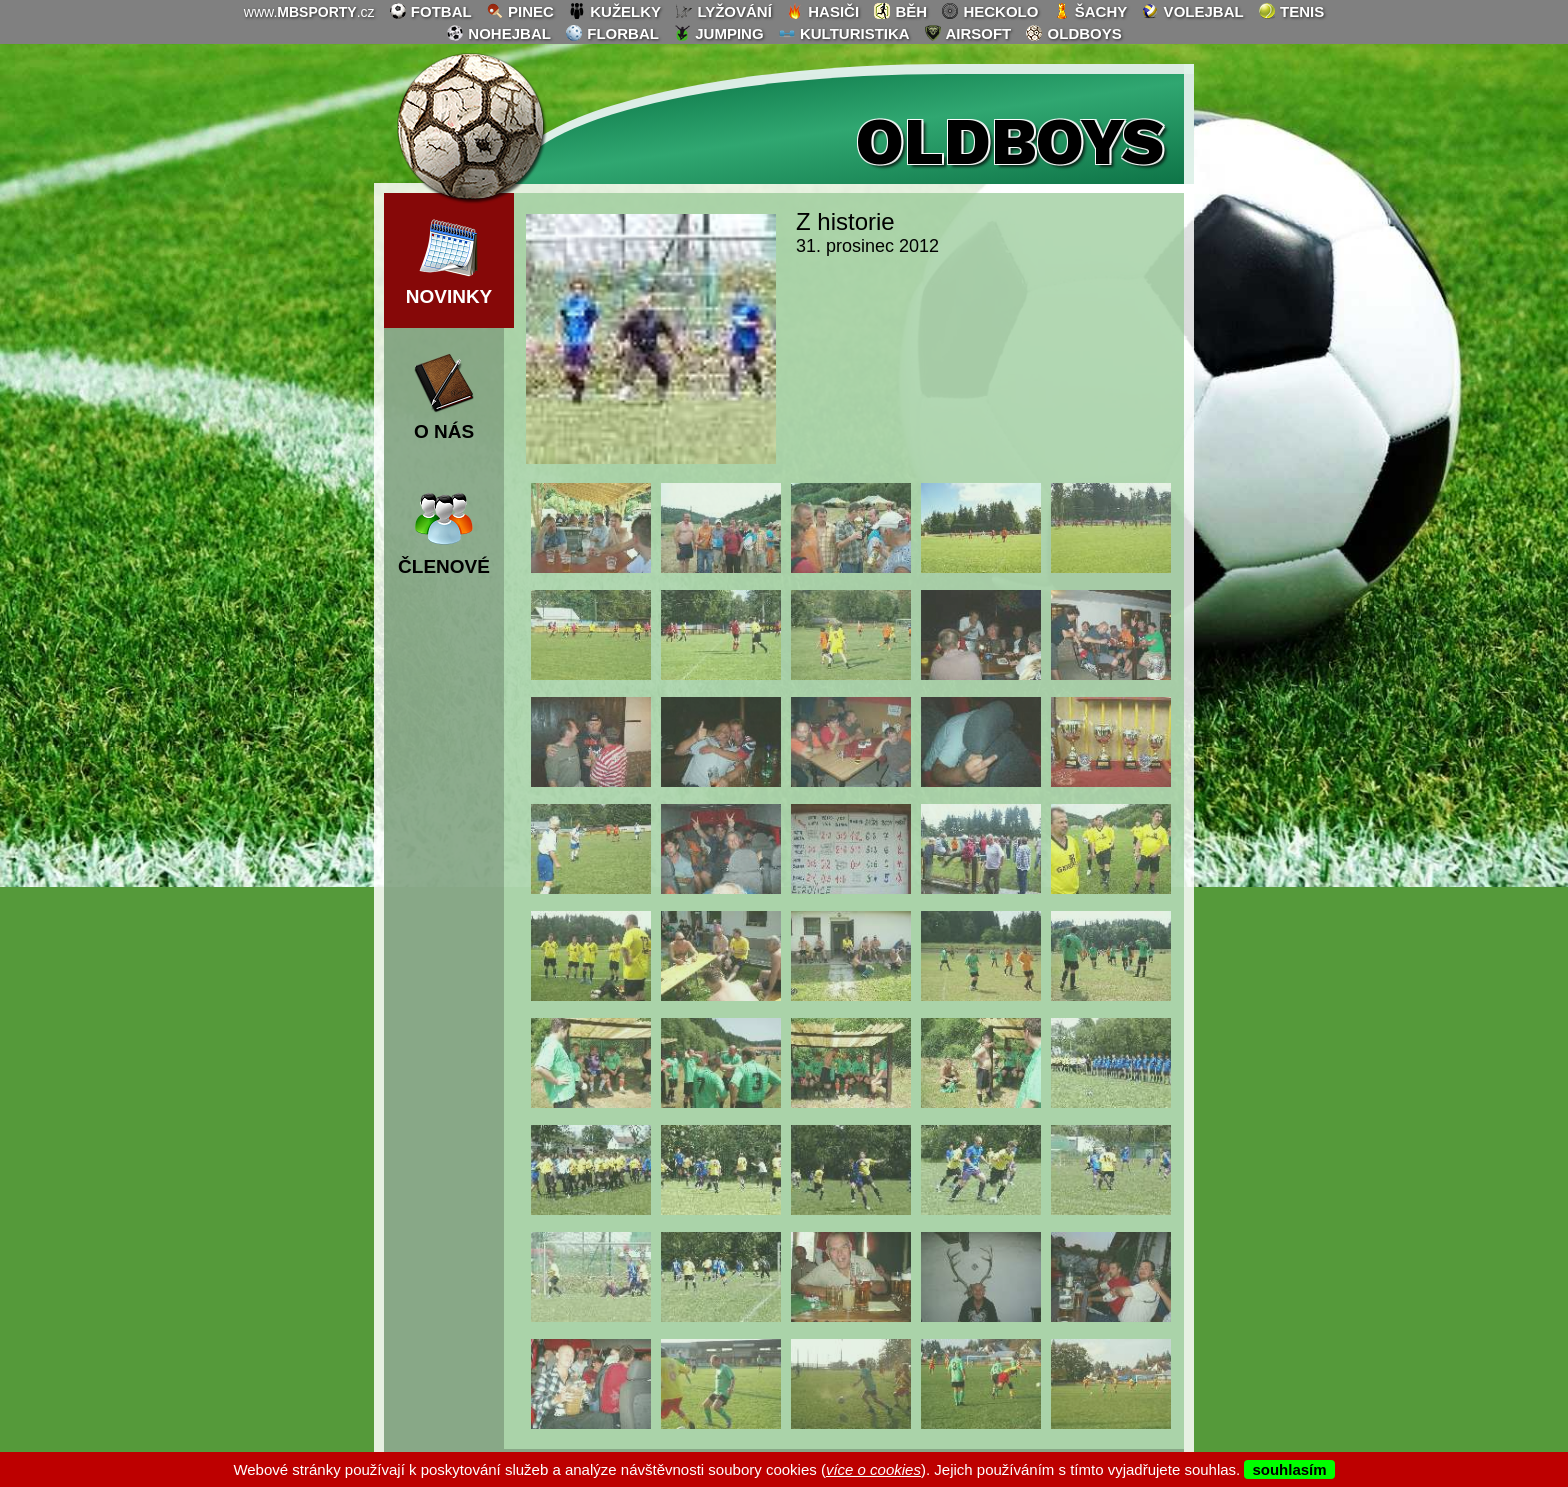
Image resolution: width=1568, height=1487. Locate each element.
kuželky (614, 11)
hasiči (822, 11)
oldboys (1073, 33)
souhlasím (1289, 1469)
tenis (1291, 11)
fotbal (430, 11)
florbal (612, 33)
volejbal (1192, 11)
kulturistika (844, 33)
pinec (520, 11)
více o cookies (873, 1469)
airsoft (967, 33)
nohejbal (498, 33)
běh (900, 11)
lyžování (723, 11)
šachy (1090, 11)
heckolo (989, 11)
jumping (718, 33)
